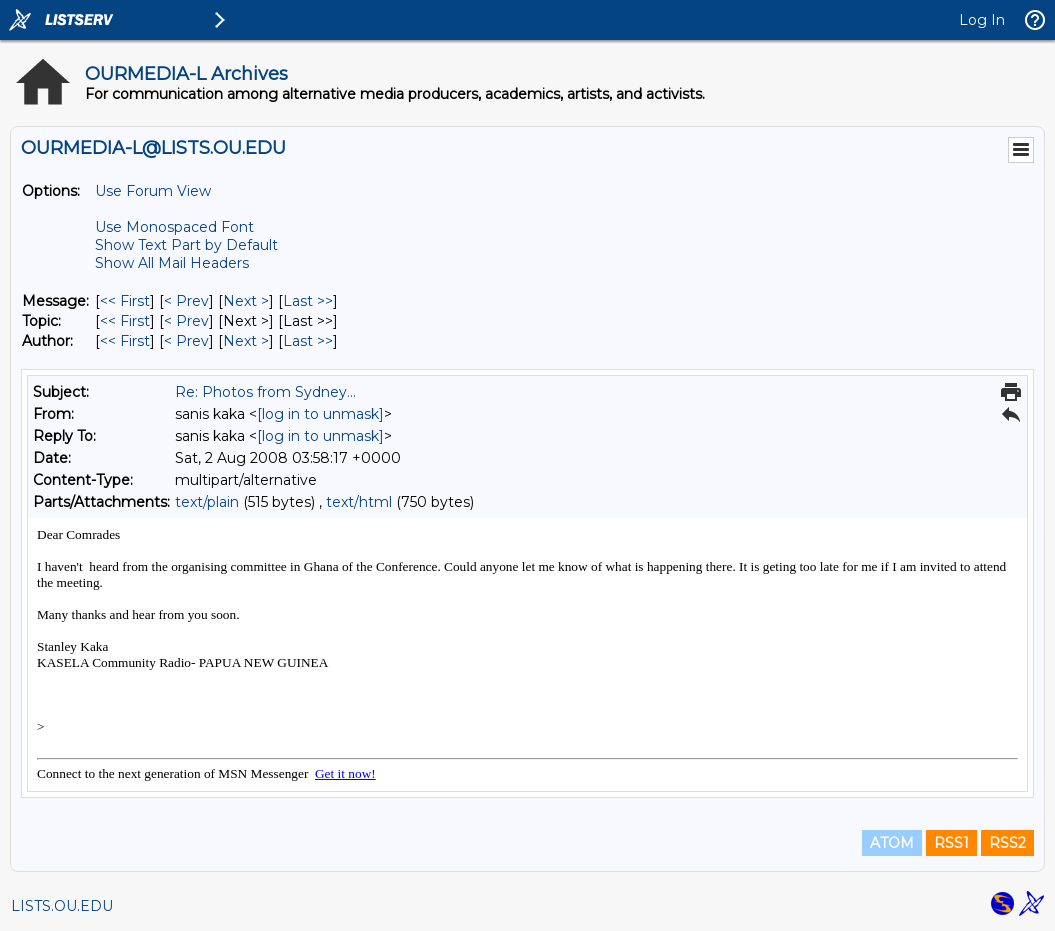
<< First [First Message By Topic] (125, 321)
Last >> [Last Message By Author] (308, 341)
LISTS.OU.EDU (62, 906)
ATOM (892, 843)
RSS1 (951, 843)
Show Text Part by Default (186, 245)
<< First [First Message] (125, 301)
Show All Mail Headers (172, 263)
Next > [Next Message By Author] (246, 341)
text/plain (207, 502)
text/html (359, 502)
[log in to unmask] (320, 414)
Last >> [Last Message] (308, 301)
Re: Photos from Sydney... (265, 392)
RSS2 (1007, 843)
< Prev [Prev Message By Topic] (186, 321)
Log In (982, 20)
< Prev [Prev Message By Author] (186, 341)
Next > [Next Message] (246, 301)
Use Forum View (153, 191)
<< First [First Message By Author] (125, 341)
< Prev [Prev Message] (186, 301)
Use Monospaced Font (174, 227)
